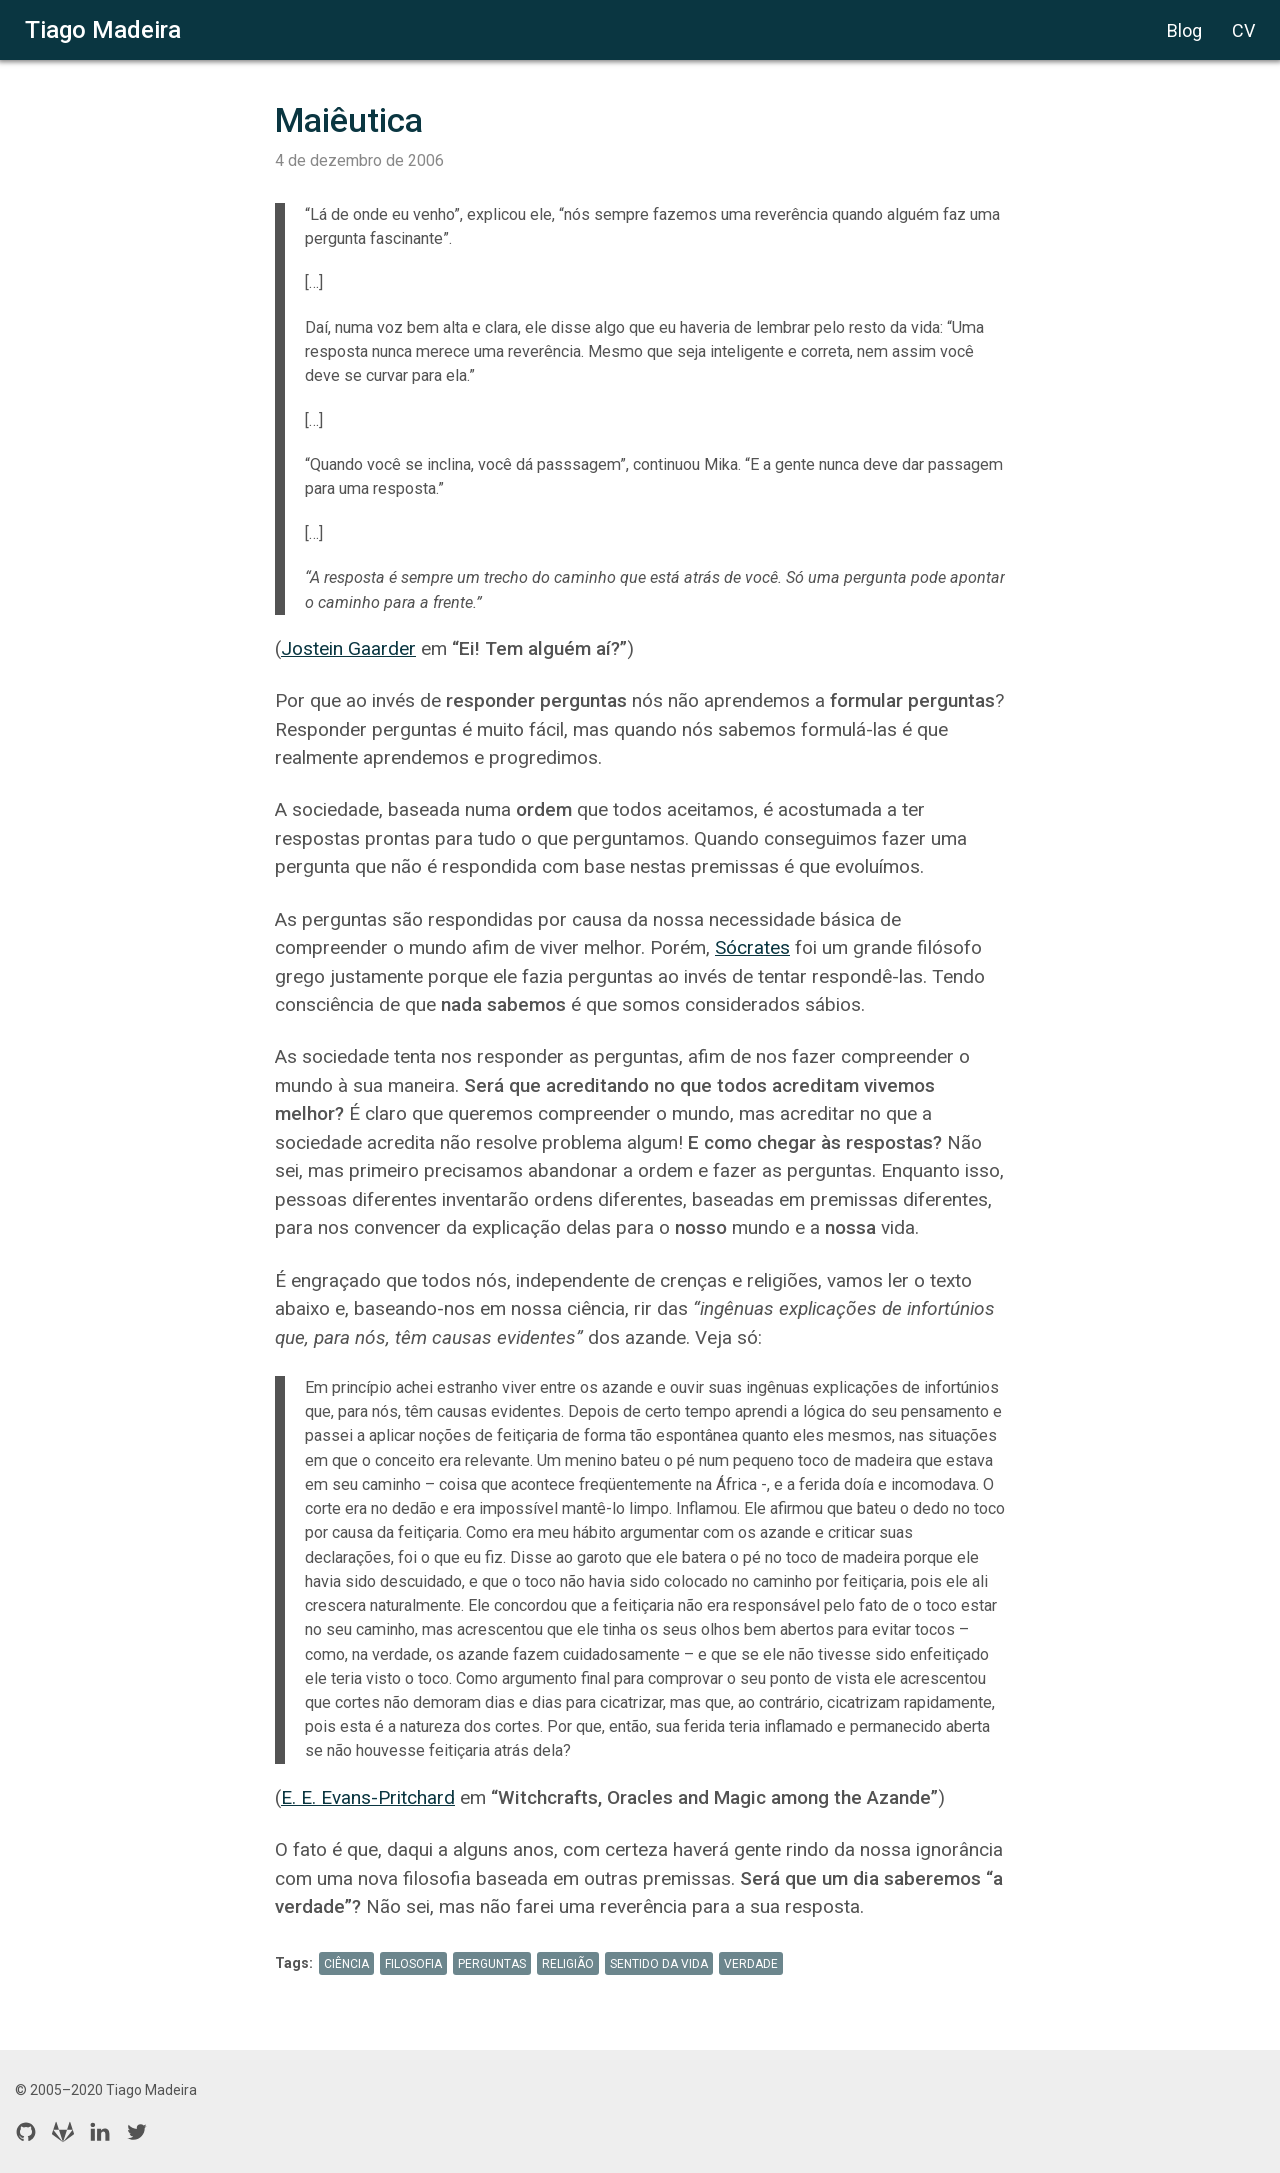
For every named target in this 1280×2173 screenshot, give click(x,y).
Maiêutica (349, 120)
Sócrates (752, 947)
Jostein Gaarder (348, 648)
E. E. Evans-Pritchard (368, 1797)
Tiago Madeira (103, 30)
